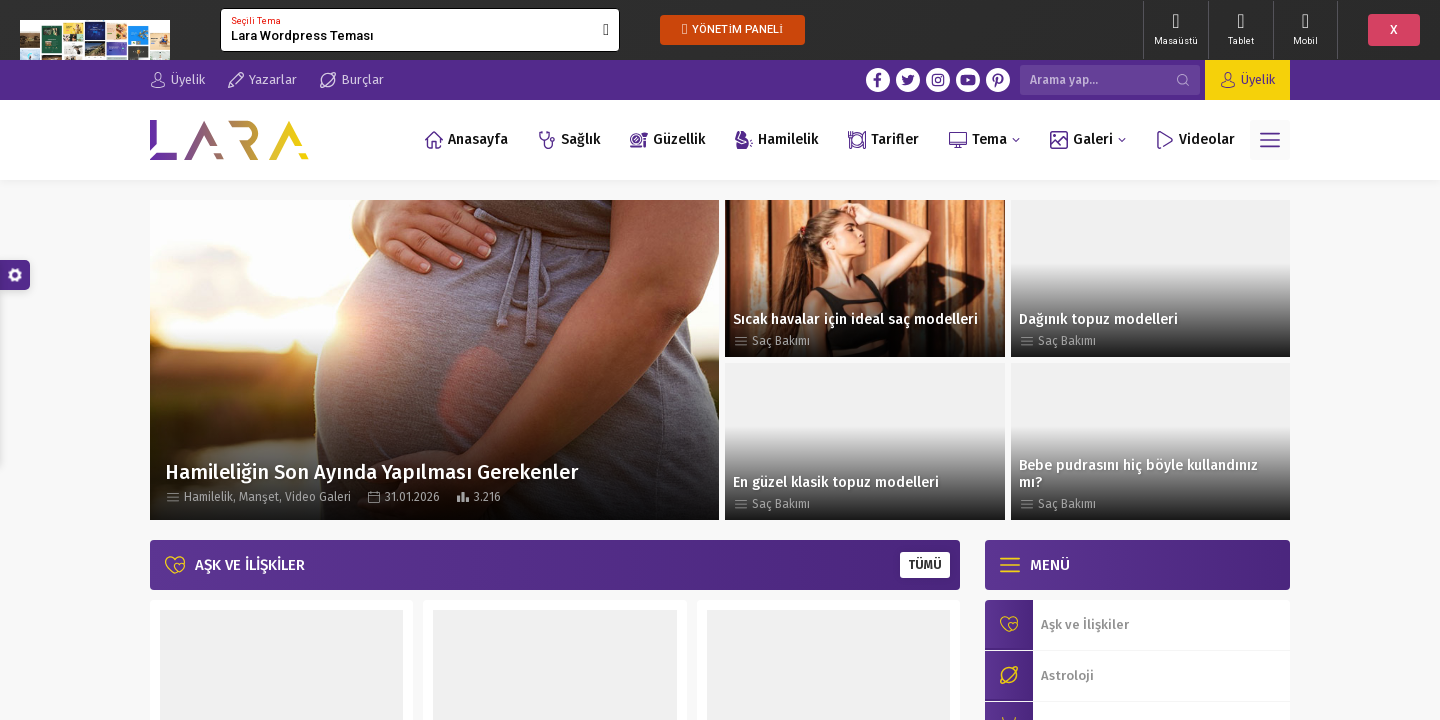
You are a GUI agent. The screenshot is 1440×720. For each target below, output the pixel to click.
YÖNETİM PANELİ (732, 29)
